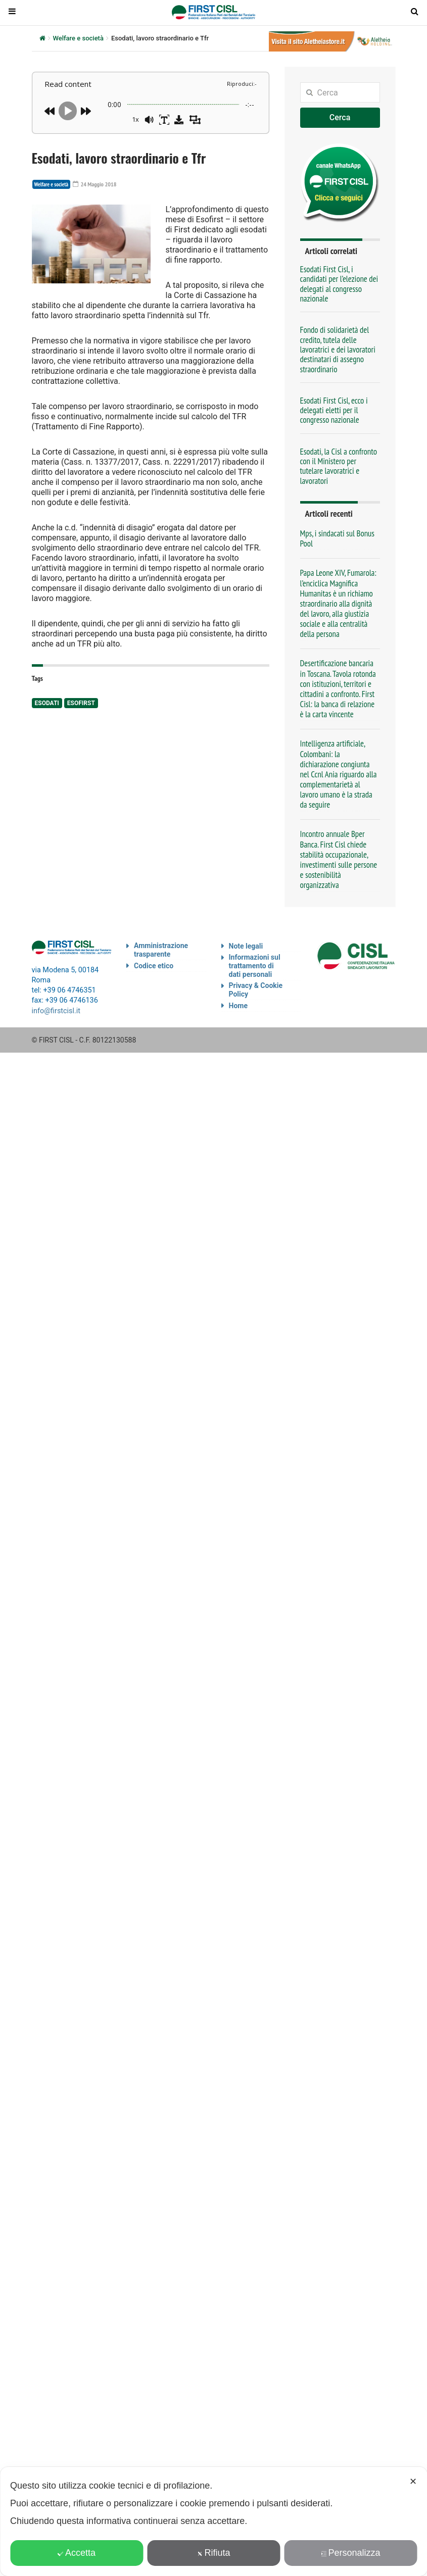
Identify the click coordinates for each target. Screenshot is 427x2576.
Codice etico (153, 966)
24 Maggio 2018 (91, 184)
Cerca (340, 117)
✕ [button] (413, 2481)
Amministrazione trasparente (161, 950)
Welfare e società (78, 38)
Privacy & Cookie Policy (256, 989)
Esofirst (81, 703)
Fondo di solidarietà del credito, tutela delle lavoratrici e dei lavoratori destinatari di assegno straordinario (337, 349)
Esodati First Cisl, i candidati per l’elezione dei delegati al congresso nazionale (339, 284)
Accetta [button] (77, 2553)
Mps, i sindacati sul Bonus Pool (337, 538)
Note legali (246, 946)
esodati (47, 703)
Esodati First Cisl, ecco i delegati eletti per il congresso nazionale (334, 410)
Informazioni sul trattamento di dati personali (254, 965)
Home (238, 1006)
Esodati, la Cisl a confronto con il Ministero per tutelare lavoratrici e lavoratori (338, 466)
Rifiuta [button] (213, 2553)
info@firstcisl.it (56, 1010)
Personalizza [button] (350, 2553)
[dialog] (213, 2521)
